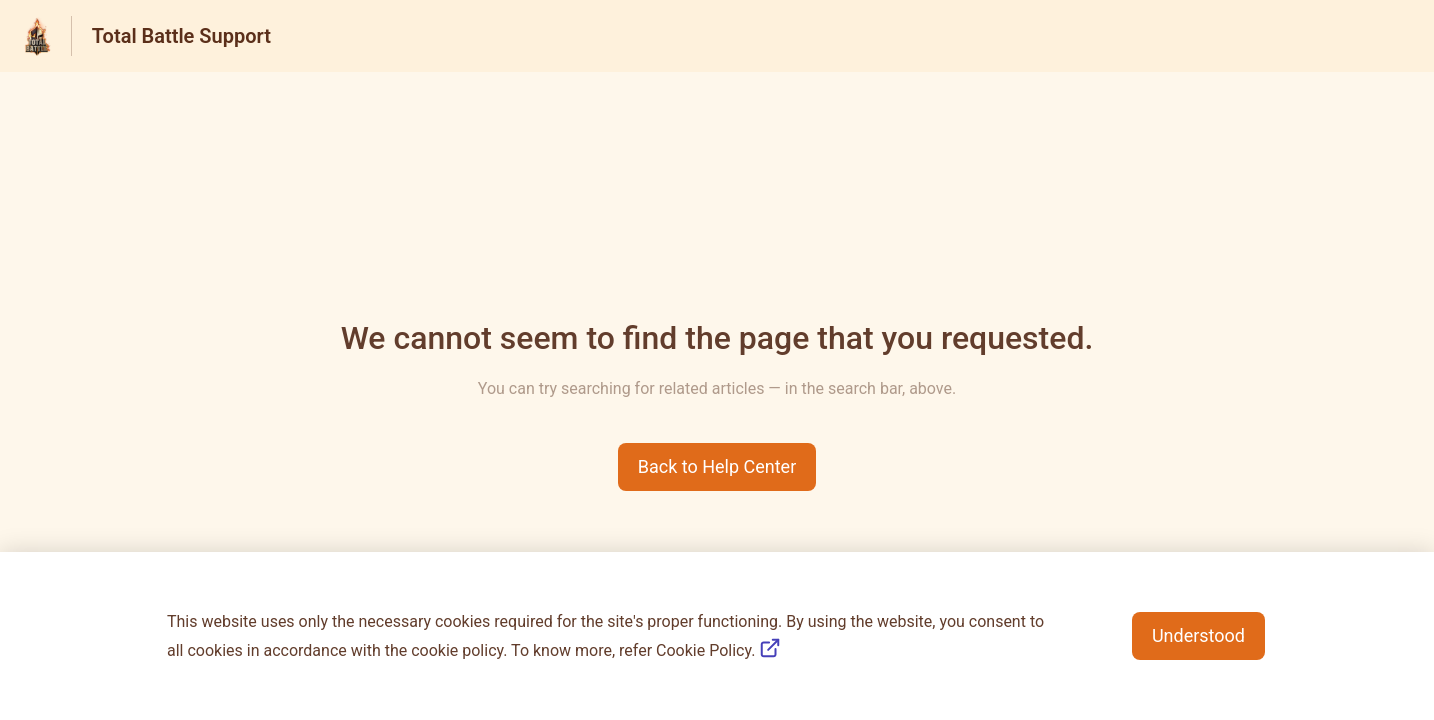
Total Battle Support (181, 36)
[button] (717, 467)
